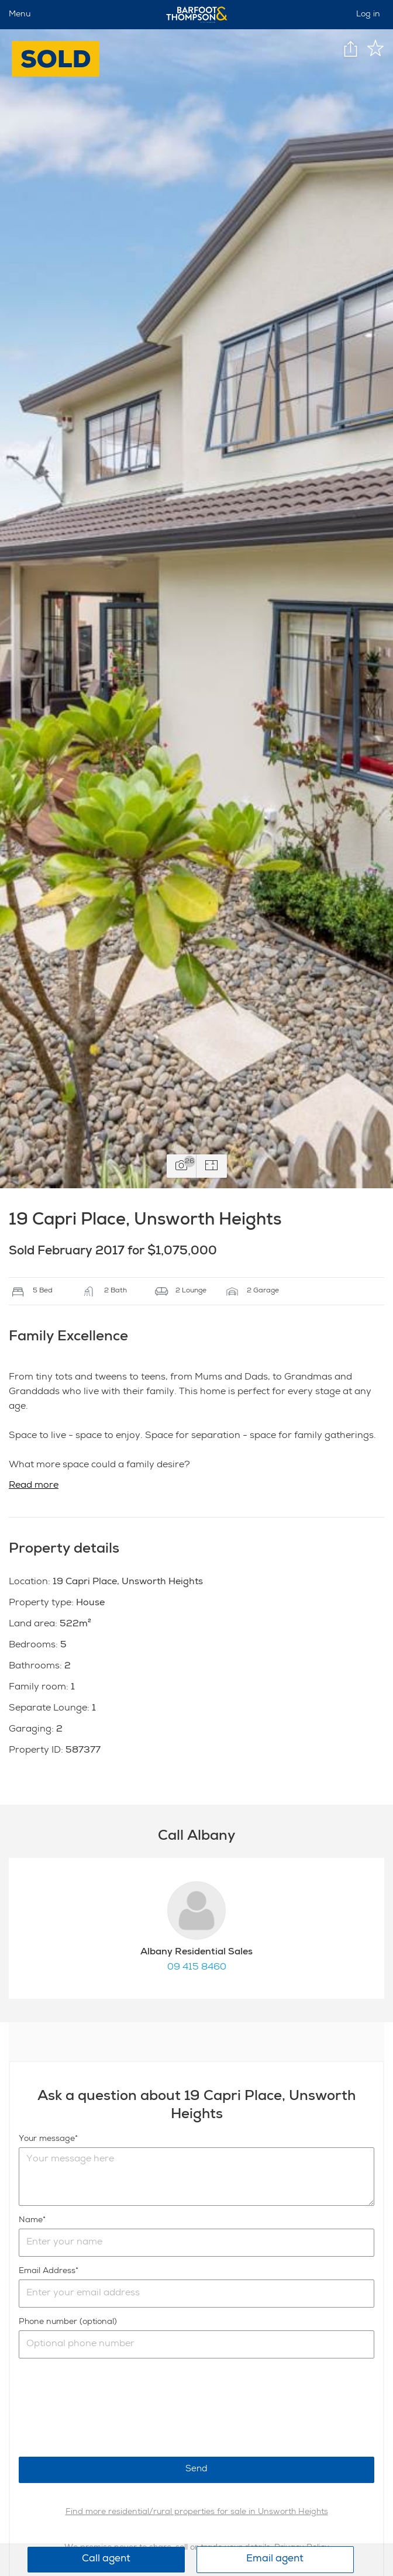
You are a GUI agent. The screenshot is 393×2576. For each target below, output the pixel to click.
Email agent (275, 2559)
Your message (47, 2139)
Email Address (47, 2271)
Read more (33, 1486)
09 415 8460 (196, 1967)
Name (31, 2220)
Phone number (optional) (68, 2322)
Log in (368, 15)
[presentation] (107, 2407)
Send (196, 2469)
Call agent (106, 2559)
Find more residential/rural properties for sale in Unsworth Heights (197, 2512)
